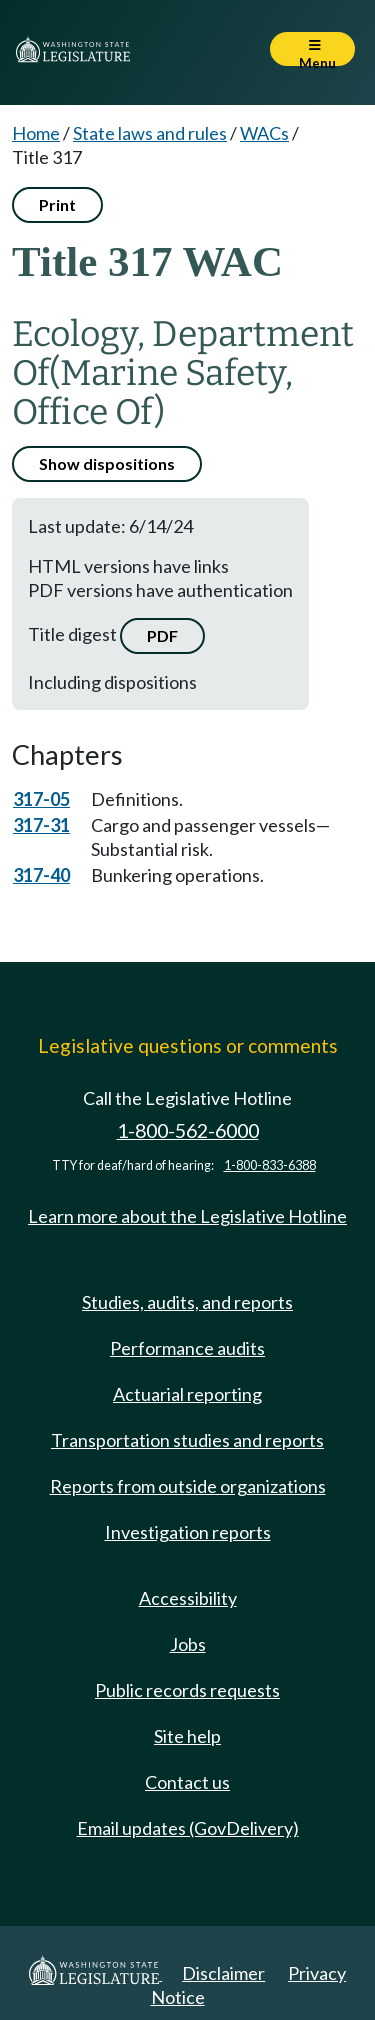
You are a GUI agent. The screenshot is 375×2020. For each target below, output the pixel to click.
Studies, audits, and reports (187, 1302)
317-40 (41, 875)
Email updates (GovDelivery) (188, 1828)
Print (57, 204)
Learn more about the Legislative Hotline (187, 1216)
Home (36, 133)
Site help (187, 1736)
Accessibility (188, 1598)
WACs (264, 133)
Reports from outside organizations (188, 1486)
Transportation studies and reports (187, 1440)
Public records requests (187, 1690)
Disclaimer (223, 1973)
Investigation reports (188, 1532)
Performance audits (187, 1348)
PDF (162, 635)
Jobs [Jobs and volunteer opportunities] (188, 1644)
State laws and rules (150, 133)
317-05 (41, 799)
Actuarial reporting (187, 1394)
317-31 (41, 825)
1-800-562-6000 (188, 1130)
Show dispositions (107, 463)
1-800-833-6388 (270, 1165)
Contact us (187, 1782)
